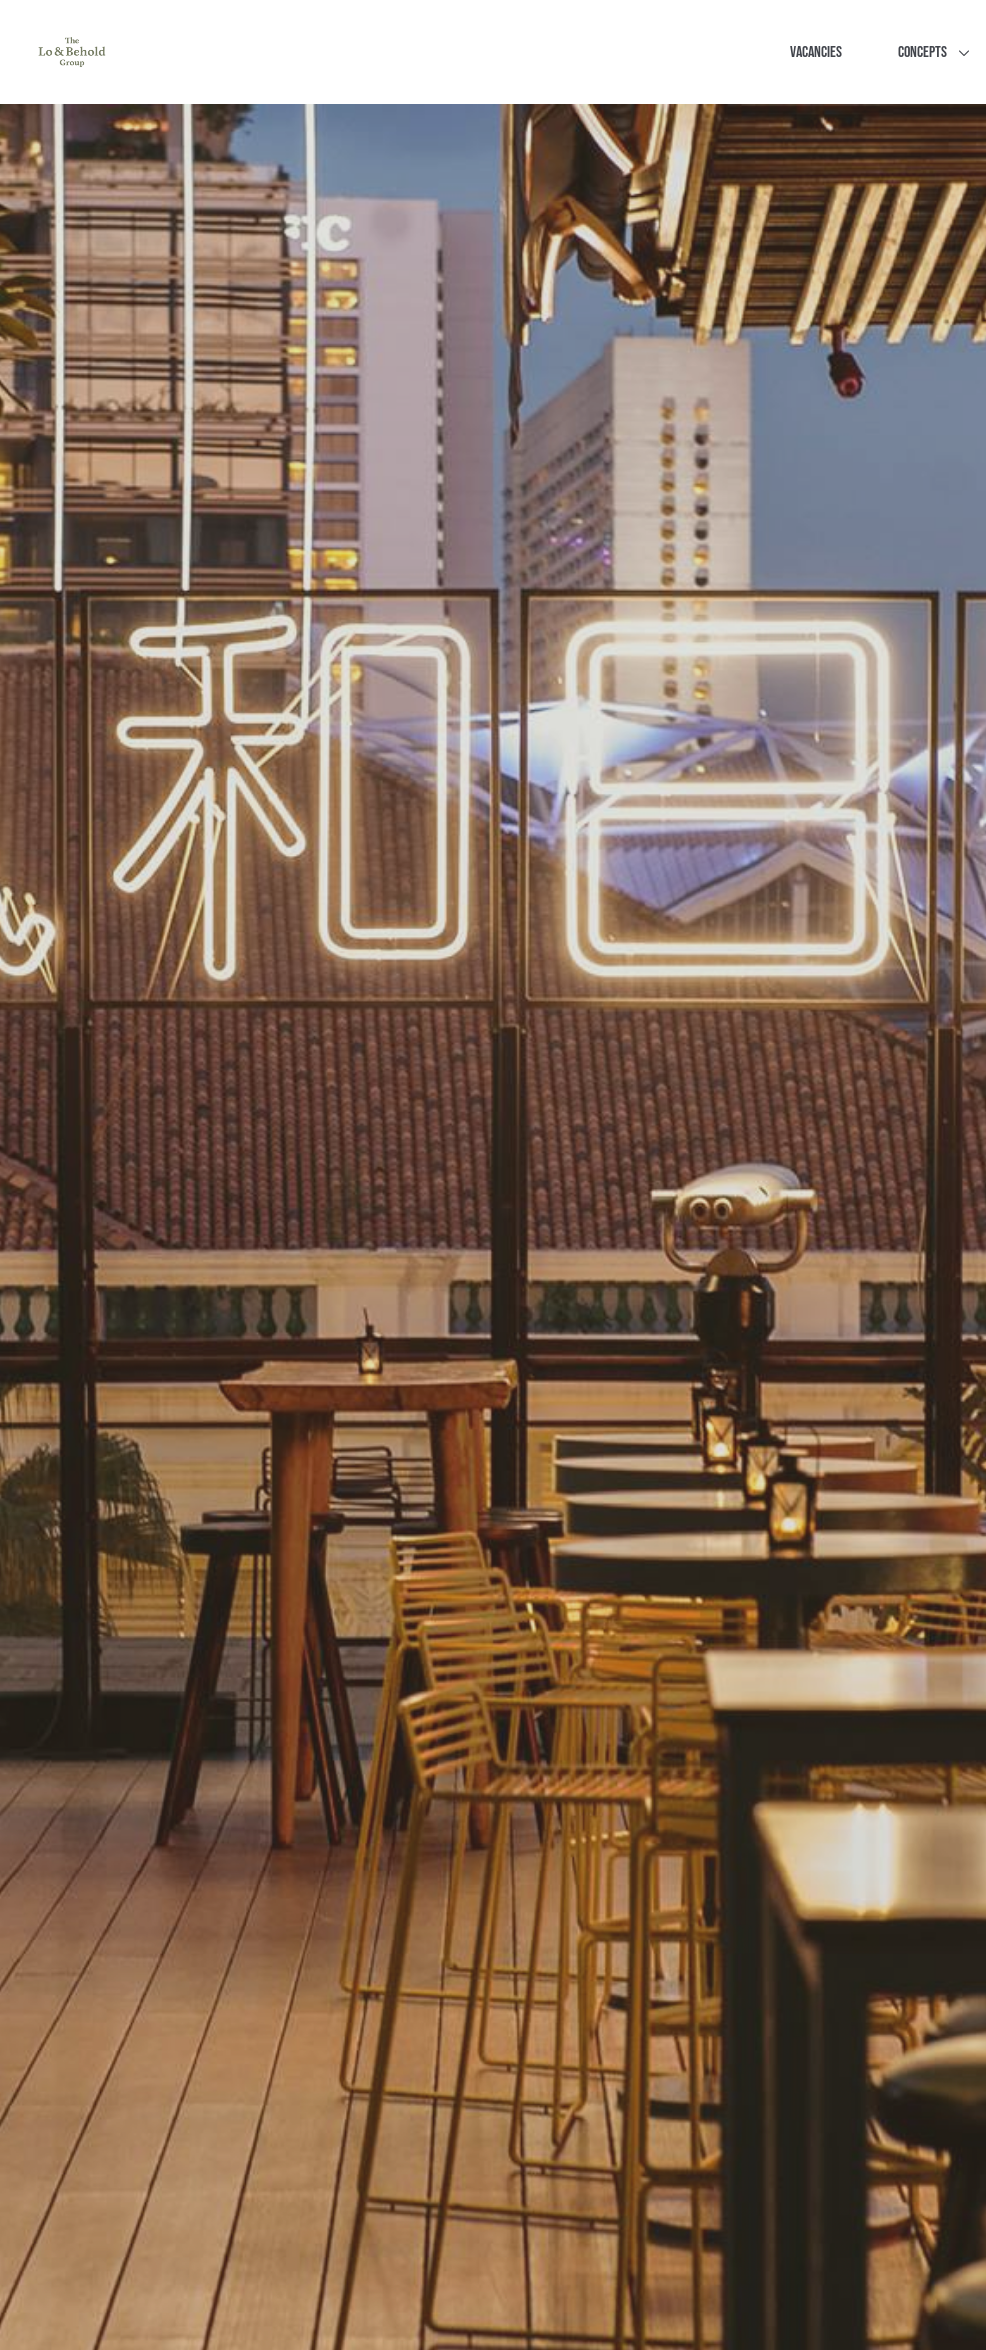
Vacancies (816, 52)
